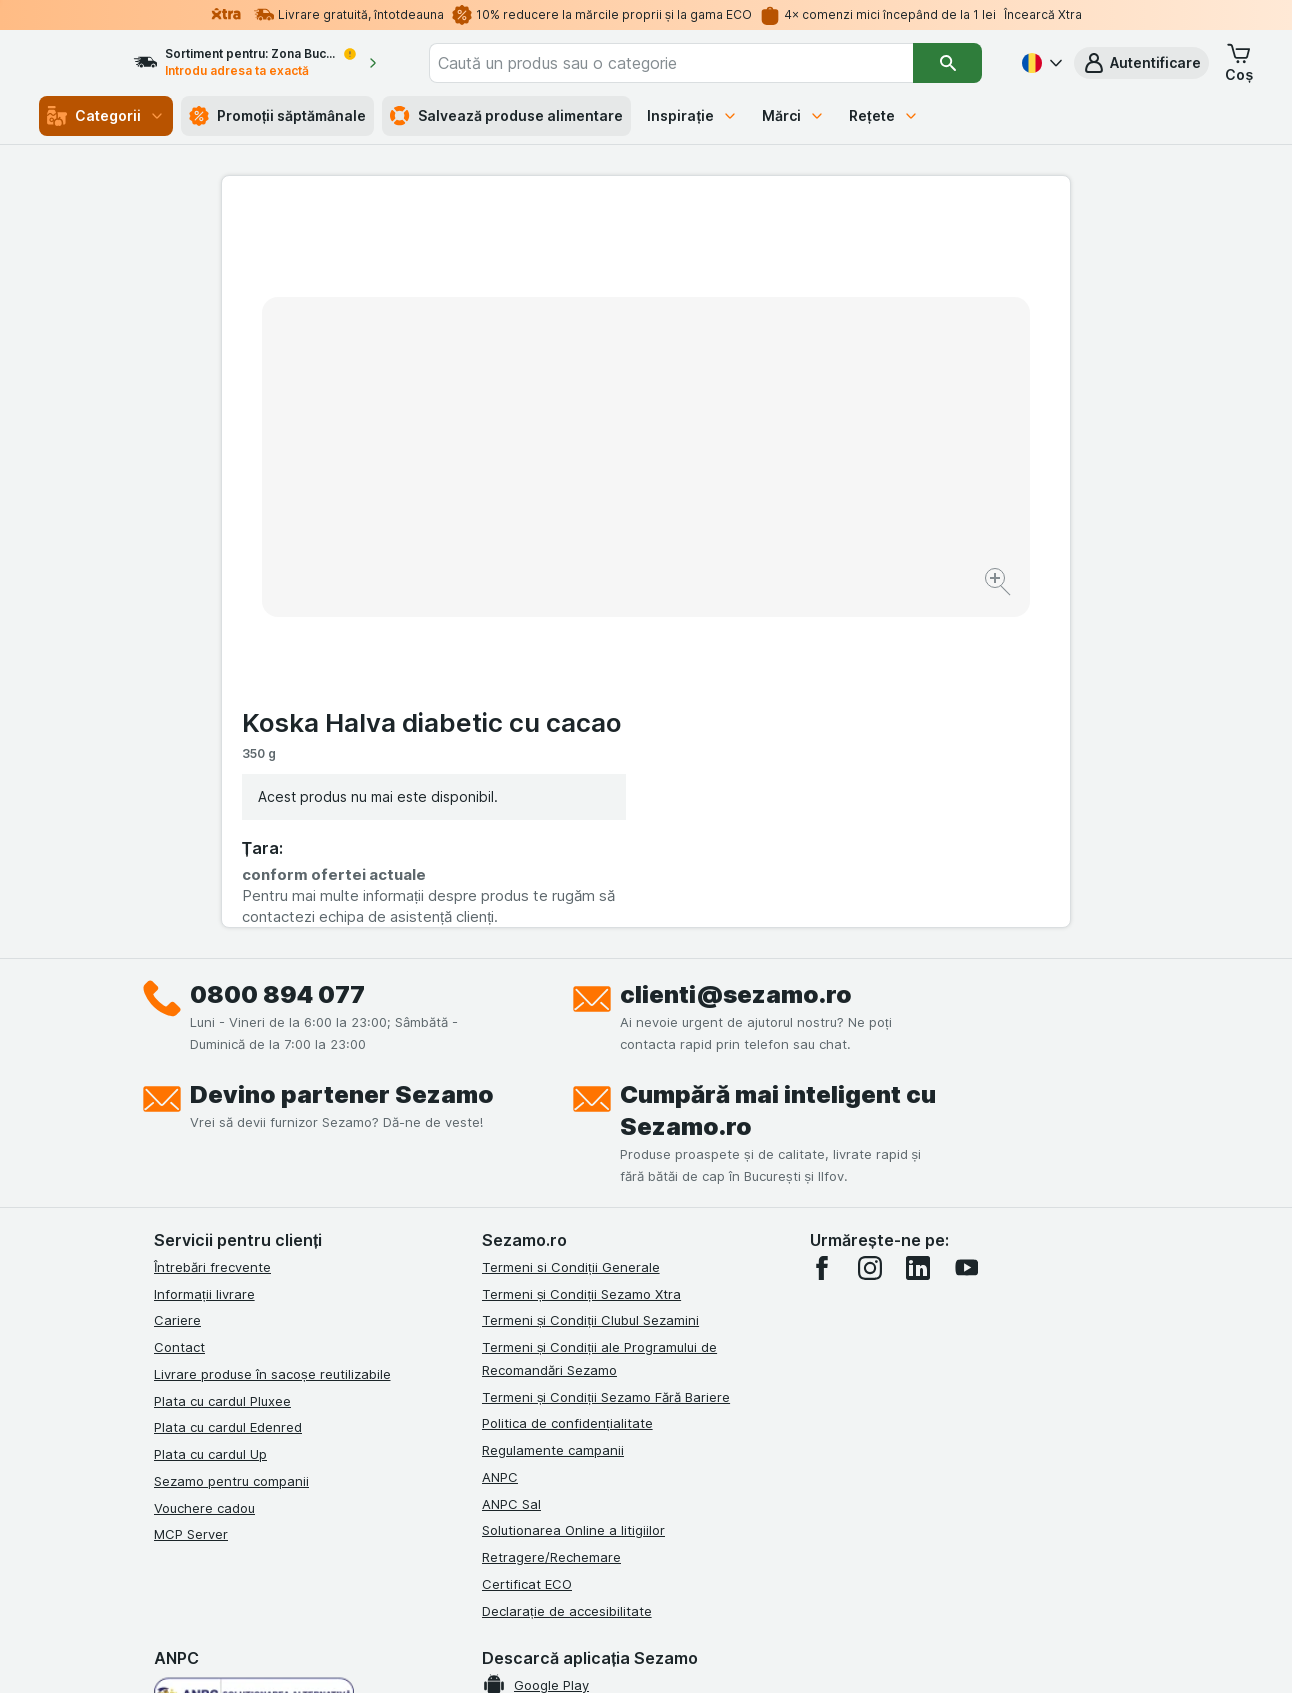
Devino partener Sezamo (342, 760)
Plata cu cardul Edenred (228, 1094)
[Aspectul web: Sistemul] (544, 1653)
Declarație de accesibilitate (567, 1277)
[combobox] (699, 63)
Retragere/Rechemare (551, 1223)
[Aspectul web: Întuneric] (746, 1653)
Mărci (793, 115)
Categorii (106, 116)
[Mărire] (575, 520)
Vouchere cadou (204, 1174)
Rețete (884, 115)
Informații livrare (204, 960)
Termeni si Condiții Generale (571, 933)
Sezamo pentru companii (231, 1147)
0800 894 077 (277, 660)
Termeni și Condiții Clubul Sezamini (590, 987)
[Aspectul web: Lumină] (644, 1653)
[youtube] (966, 934)
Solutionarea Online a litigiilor (573, 1197)
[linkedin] (918, 934)
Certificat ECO (527, 1250)
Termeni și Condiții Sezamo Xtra (581, 960)
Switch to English (682, 1571)
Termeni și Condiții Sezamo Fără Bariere (606, 1063)
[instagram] (870, 934)
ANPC (500, 1143)
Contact (179, 1013)
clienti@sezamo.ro (736, 660)
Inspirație (692, 115)
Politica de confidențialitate (567, 1090)
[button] (1141, 63)
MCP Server (191, 1201)
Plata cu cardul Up (210, 1120)
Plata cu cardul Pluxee (222, 1067)
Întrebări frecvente (212, 933)
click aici (401, 1521)
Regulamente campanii (553, 1116)
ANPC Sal (511, 1170)
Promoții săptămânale (278, 116)
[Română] (1040, 63)
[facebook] (822, 934)
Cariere (177, 987)
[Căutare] (948, 63)
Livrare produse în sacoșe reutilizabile (272, 1040)
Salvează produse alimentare (506, 116)
